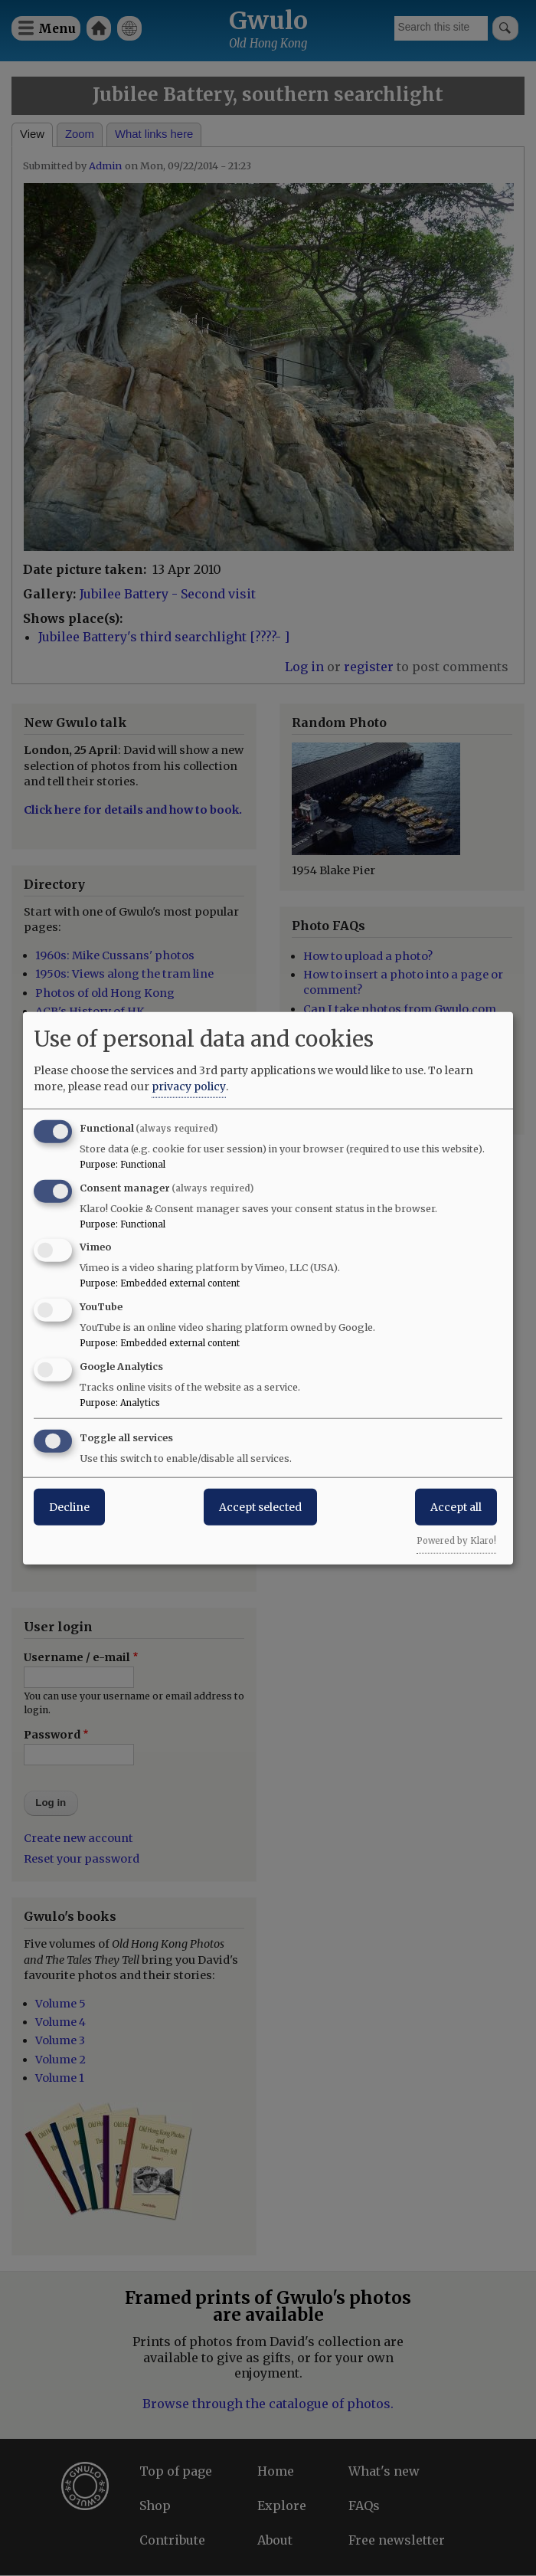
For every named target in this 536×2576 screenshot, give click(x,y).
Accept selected (260, 1506)
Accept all (456, 1506)
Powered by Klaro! (456, 1540)
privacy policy (189, 1086)
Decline (69, 1506)
